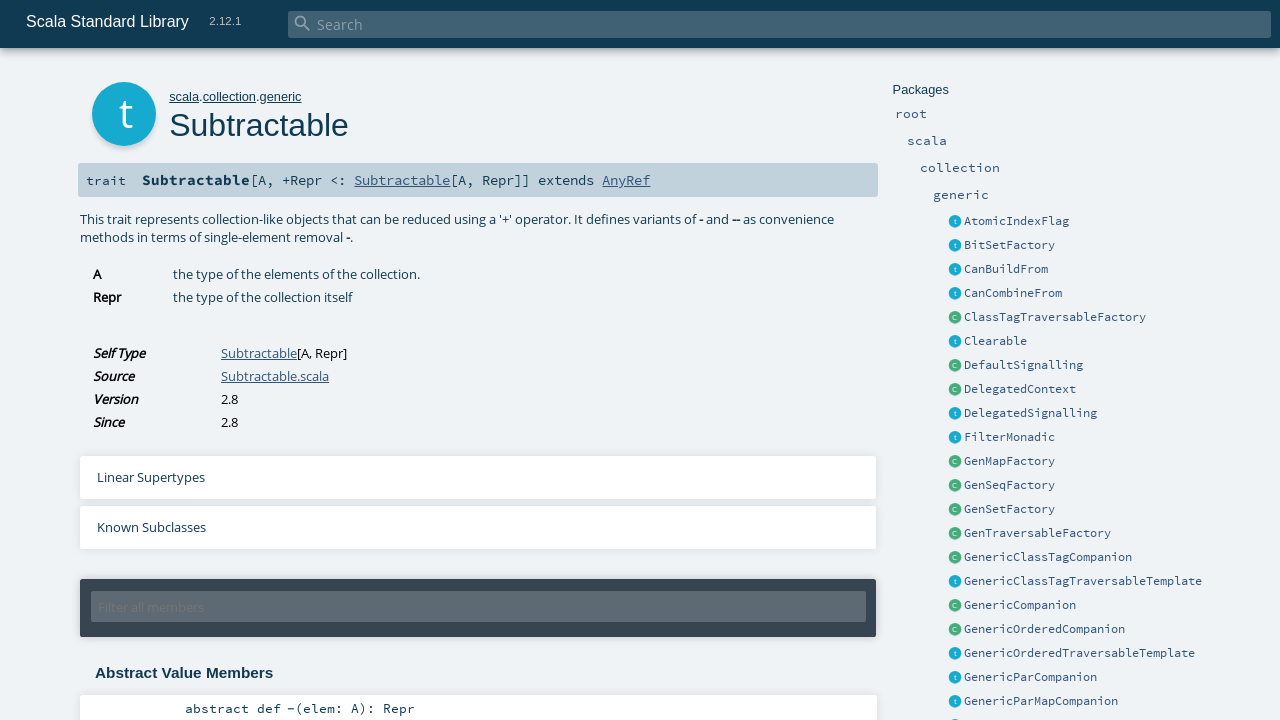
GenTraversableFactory (1037, 533)
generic (281, 96)
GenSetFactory (1009, 509)
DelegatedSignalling (1030, 413)
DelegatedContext (1020, 389)
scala (184, 96)
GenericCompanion (1020, 605)
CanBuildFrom (1006, 269)
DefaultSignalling (1023, 365)
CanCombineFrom (1013, 293)
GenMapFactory (1009, 461)
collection (229, 96)
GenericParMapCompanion (1041, 701)
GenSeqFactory (1009, 485)
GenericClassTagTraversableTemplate (1083, 581)
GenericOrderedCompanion (1044, 629)
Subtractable (402, 180)
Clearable (995, 341)
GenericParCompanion (1030, 677)
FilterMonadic (1009, 437)
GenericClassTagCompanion (1048, 557)
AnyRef (626, 180)
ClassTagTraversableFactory (1055, 317)
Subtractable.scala (275, 376)
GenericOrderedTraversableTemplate (1079, 653)
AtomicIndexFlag (1016, 221)
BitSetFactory (1009, 245)
